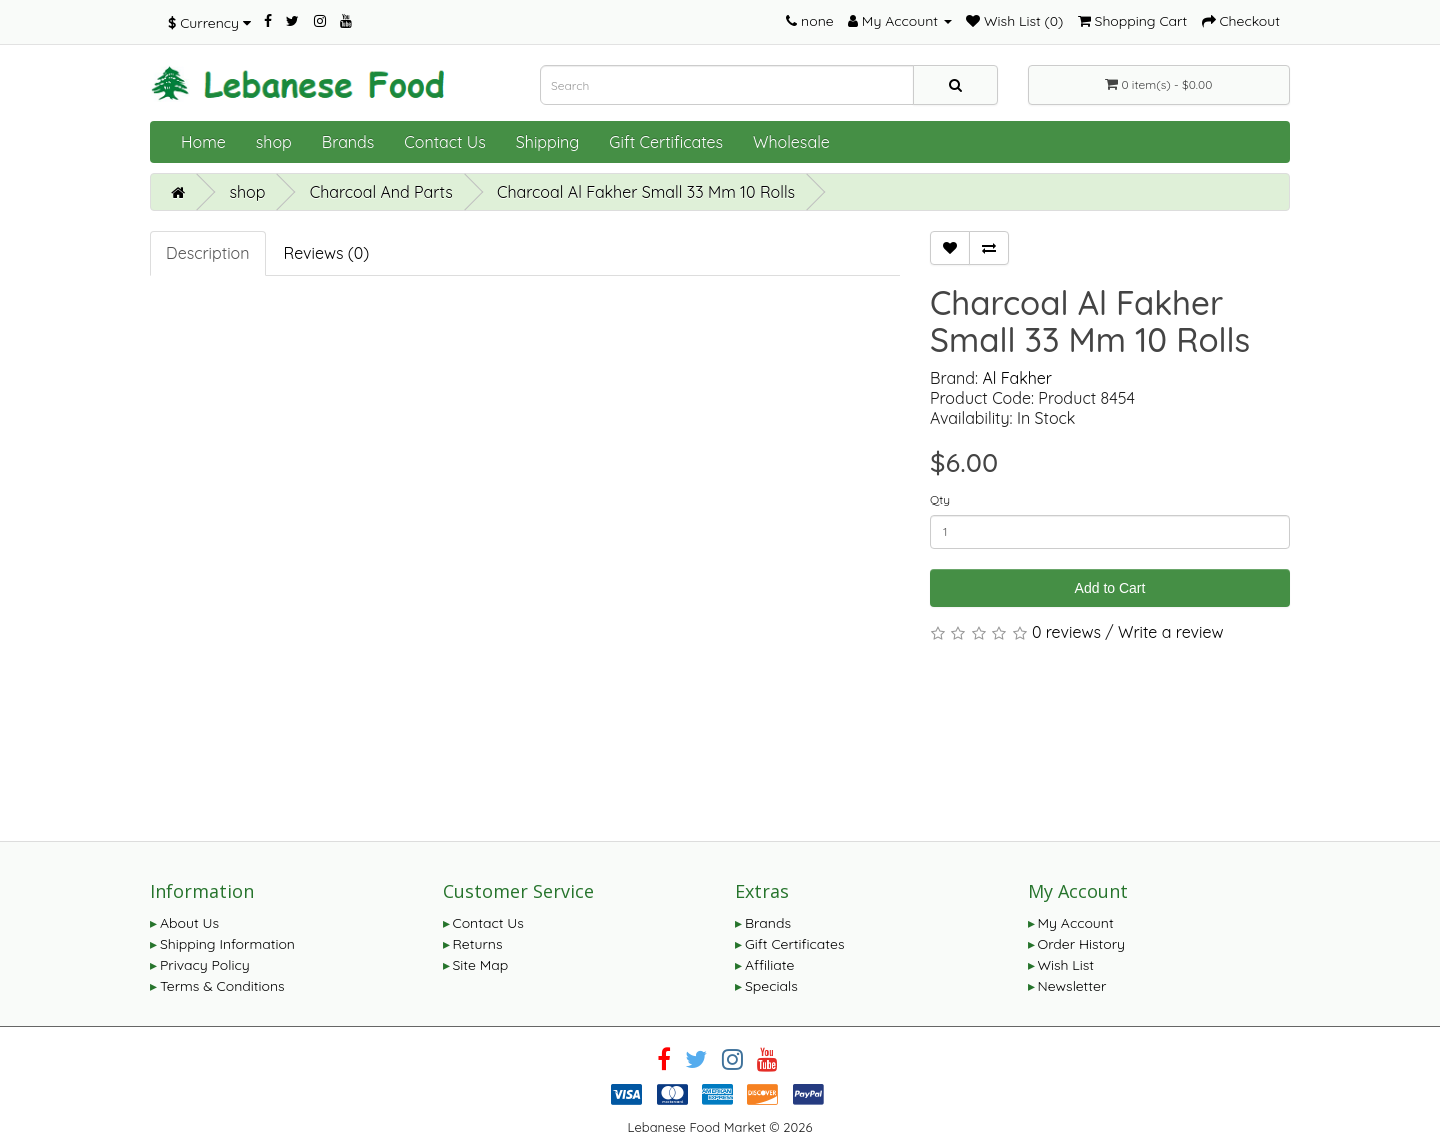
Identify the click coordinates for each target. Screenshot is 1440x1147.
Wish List (1066, 965)
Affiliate (769, 965)
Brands (348, 142)
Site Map (481, 965)
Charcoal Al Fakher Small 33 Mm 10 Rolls (646, 192)
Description (208, 253)
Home (203, 142)
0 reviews (1066, 632)
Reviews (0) (327, 253)
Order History (1082, 944)
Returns (478, 944)
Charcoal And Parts (381, 192)
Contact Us (444, 142)
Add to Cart (1110, 588)
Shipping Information (227, 944)
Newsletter (1072, 986)
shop (274, 142)
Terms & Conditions (222, 986)
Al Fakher (1017, 378)
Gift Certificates (666, 142)
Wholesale (791, 142)
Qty (940, 499)
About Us (189, 923)
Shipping (548, 142)
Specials (771, 986)
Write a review (1171, 632)
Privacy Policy (205, 965)
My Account (1076, 923)
